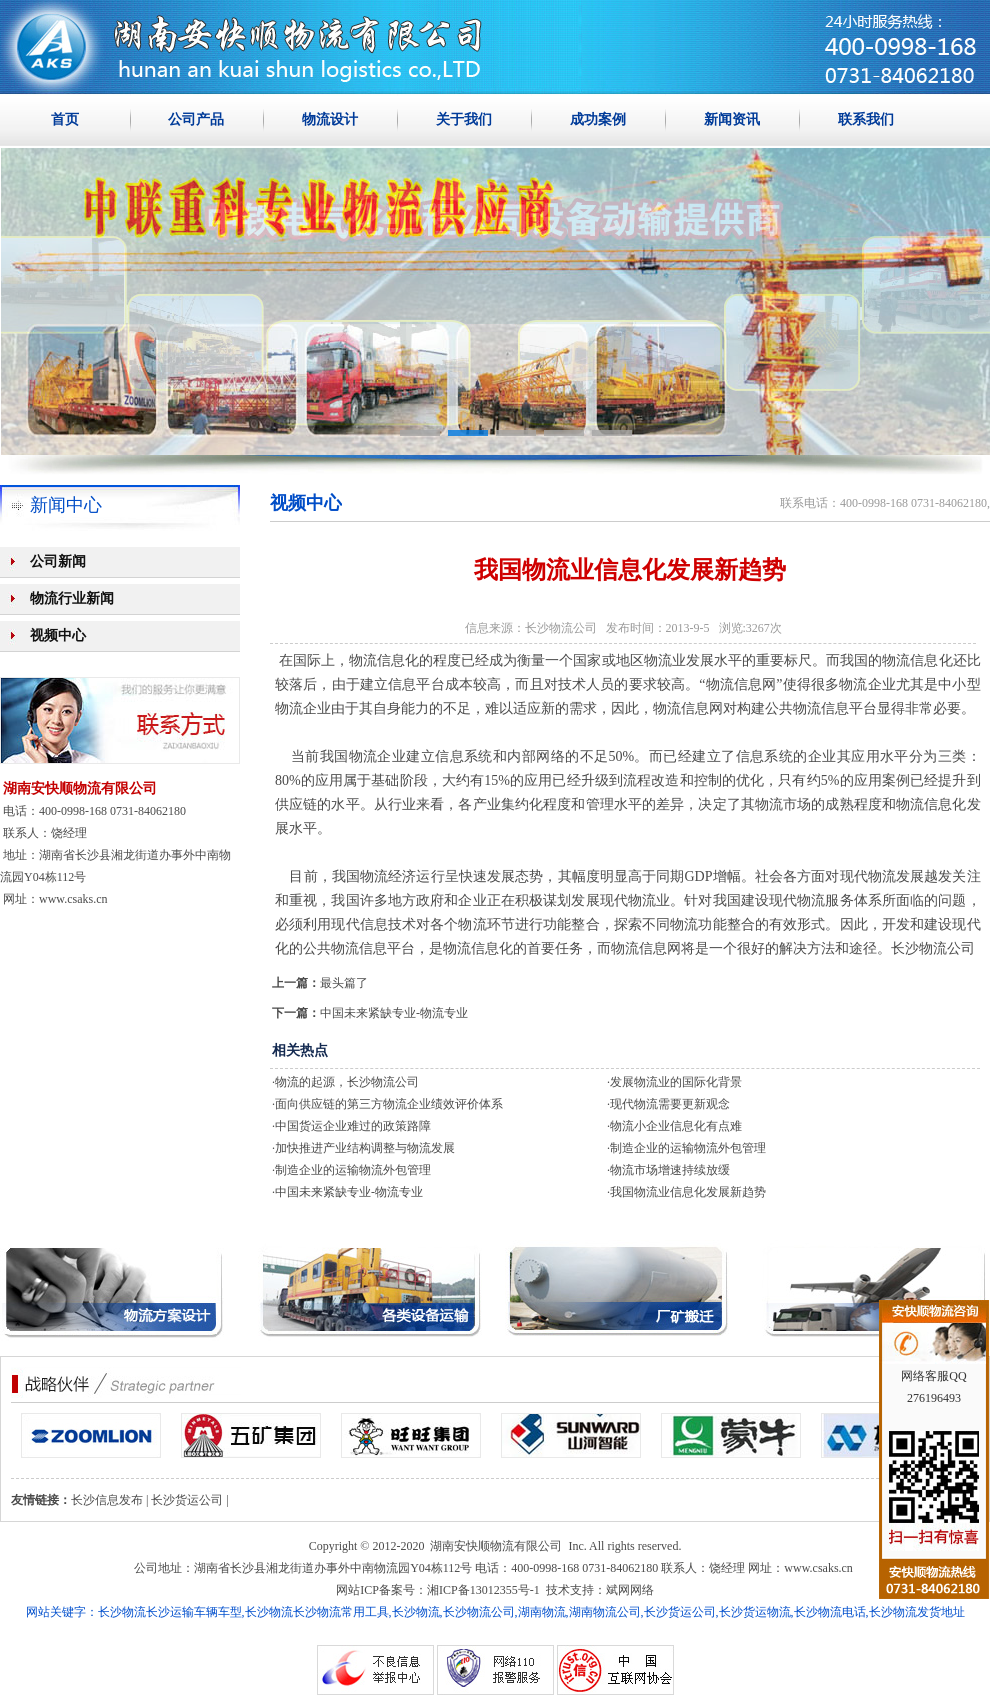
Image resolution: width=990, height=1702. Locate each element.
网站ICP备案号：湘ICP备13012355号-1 (437, 1590)
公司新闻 (58, 561)
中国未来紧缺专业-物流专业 (394, 1013)
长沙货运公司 (187, 1500)
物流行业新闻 (72, 598)
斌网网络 (630, 1590)
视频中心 (58, 635)
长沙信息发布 (107, 1500)
